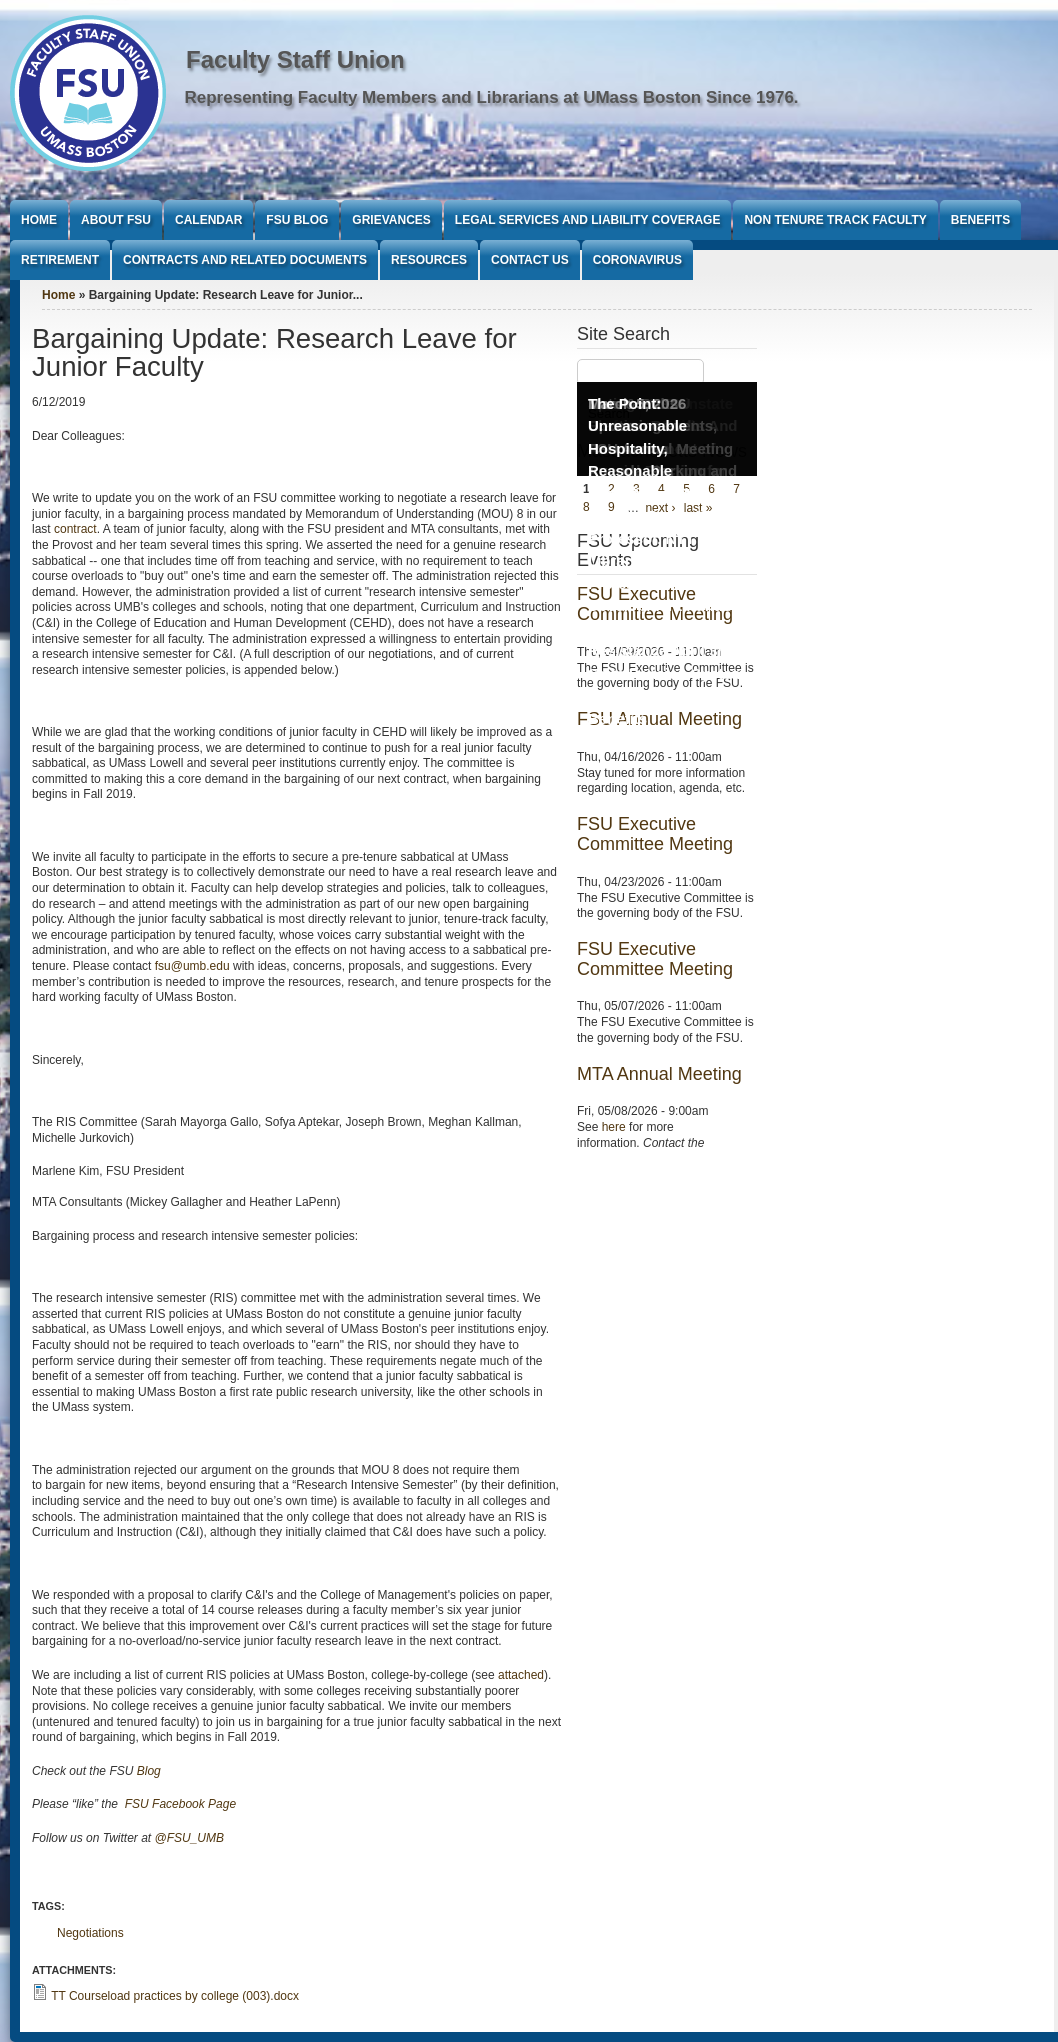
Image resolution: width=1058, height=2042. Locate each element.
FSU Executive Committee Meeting (655, 834)
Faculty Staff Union (295, 59)
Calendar (208, 220)
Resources (429, 260)
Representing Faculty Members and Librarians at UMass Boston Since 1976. (492, 97)
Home (39, 220)
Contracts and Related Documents (245, 260)
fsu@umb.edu (192, 966)
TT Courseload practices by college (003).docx (175, 1996)
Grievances (391, 220)
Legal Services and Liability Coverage (588, 220)
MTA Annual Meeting (659, 1074)
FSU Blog (297, 220)
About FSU (116, 220)
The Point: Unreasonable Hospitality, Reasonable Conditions (637, 448)
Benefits (980, 220)
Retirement (60, 260)
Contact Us (530, 260)
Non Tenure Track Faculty (835, 220)
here (614, 1127)
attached (521, 1675)
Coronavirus (637, 260)
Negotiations (90, 1933)
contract (75, 529)
